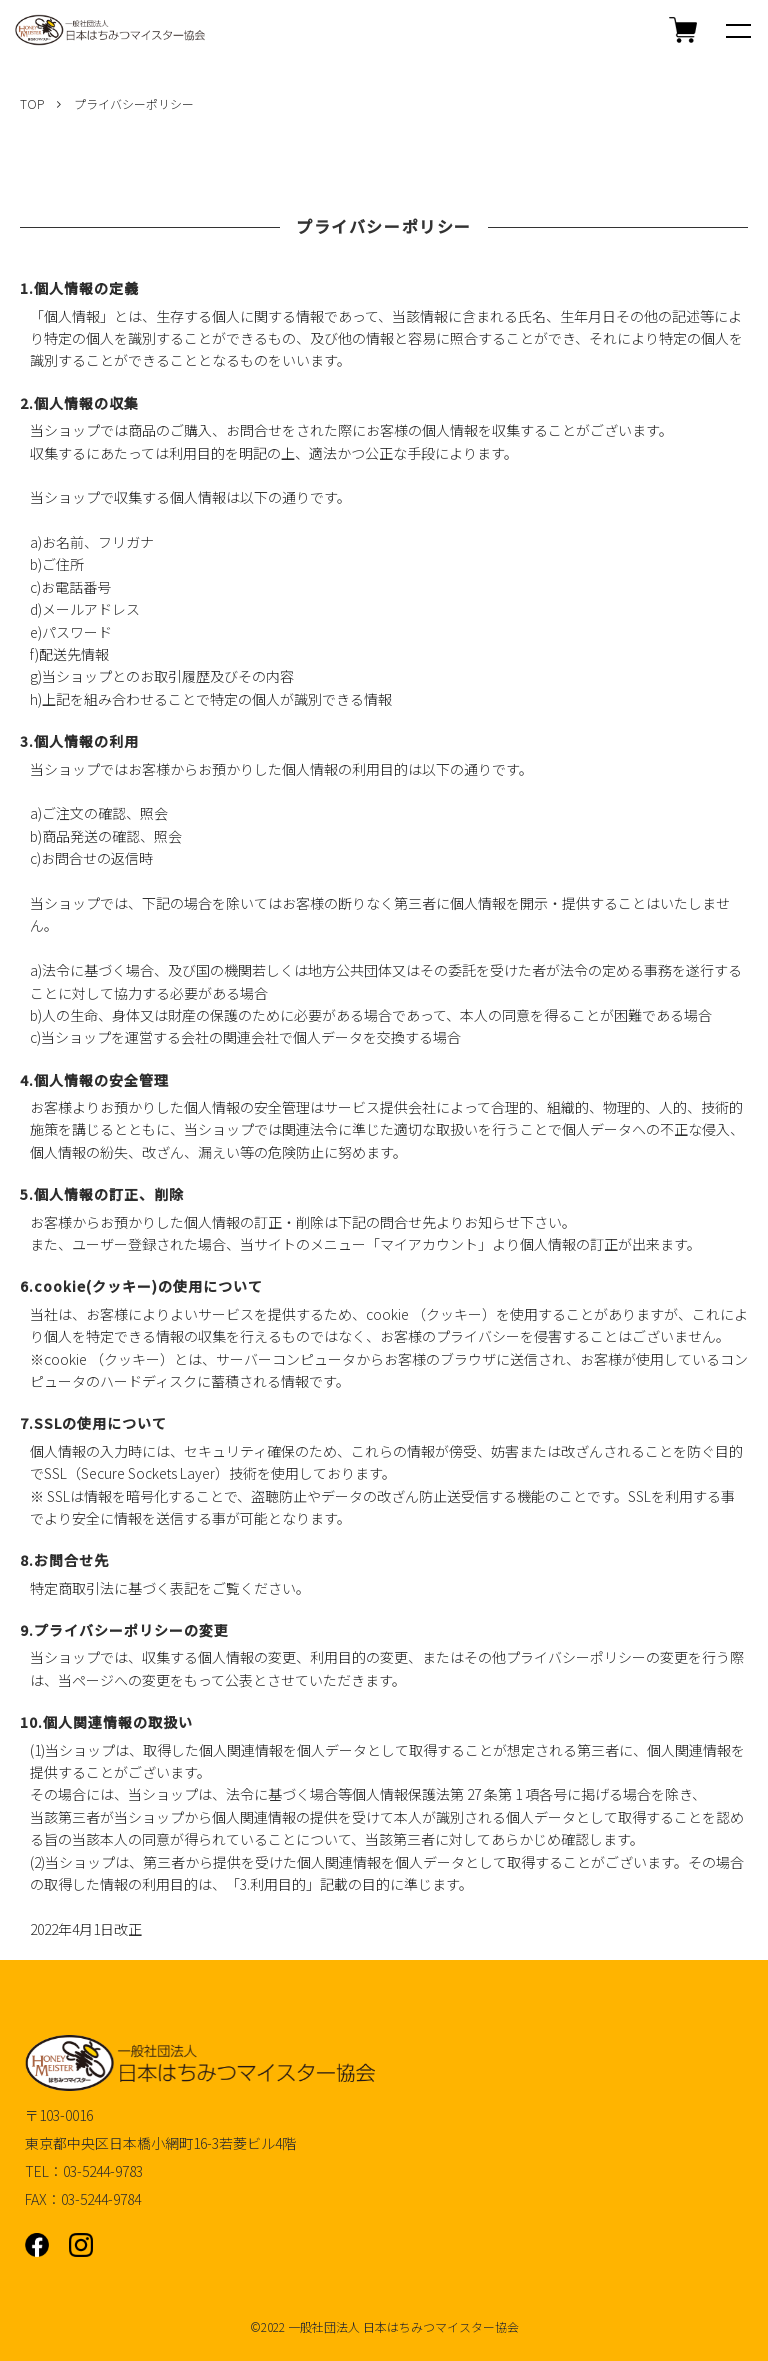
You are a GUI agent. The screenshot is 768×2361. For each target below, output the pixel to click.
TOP (32, 103)
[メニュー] (738, 30)
